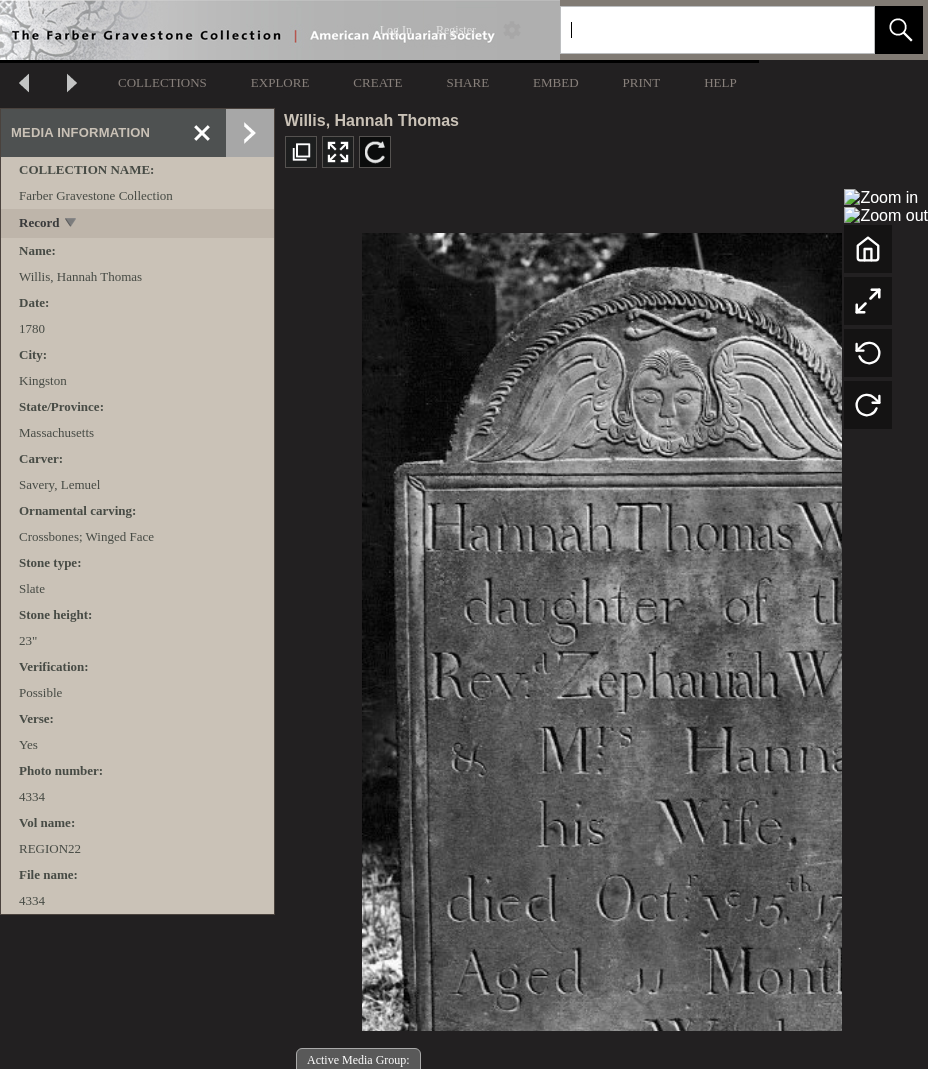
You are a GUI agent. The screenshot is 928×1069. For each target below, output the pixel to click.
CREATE (377, 82)
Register (456, 30)
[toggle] (71, 224)
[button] (899, 30)
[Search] (694, 30)
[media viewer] (601, 626)
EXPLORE (280, 82)
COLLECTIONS (162, 82)
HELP (720, 82)
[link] (843, 29)
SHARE (467, 82)
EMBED (556, 82)
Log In (396, 30)
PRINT (642, 82)
